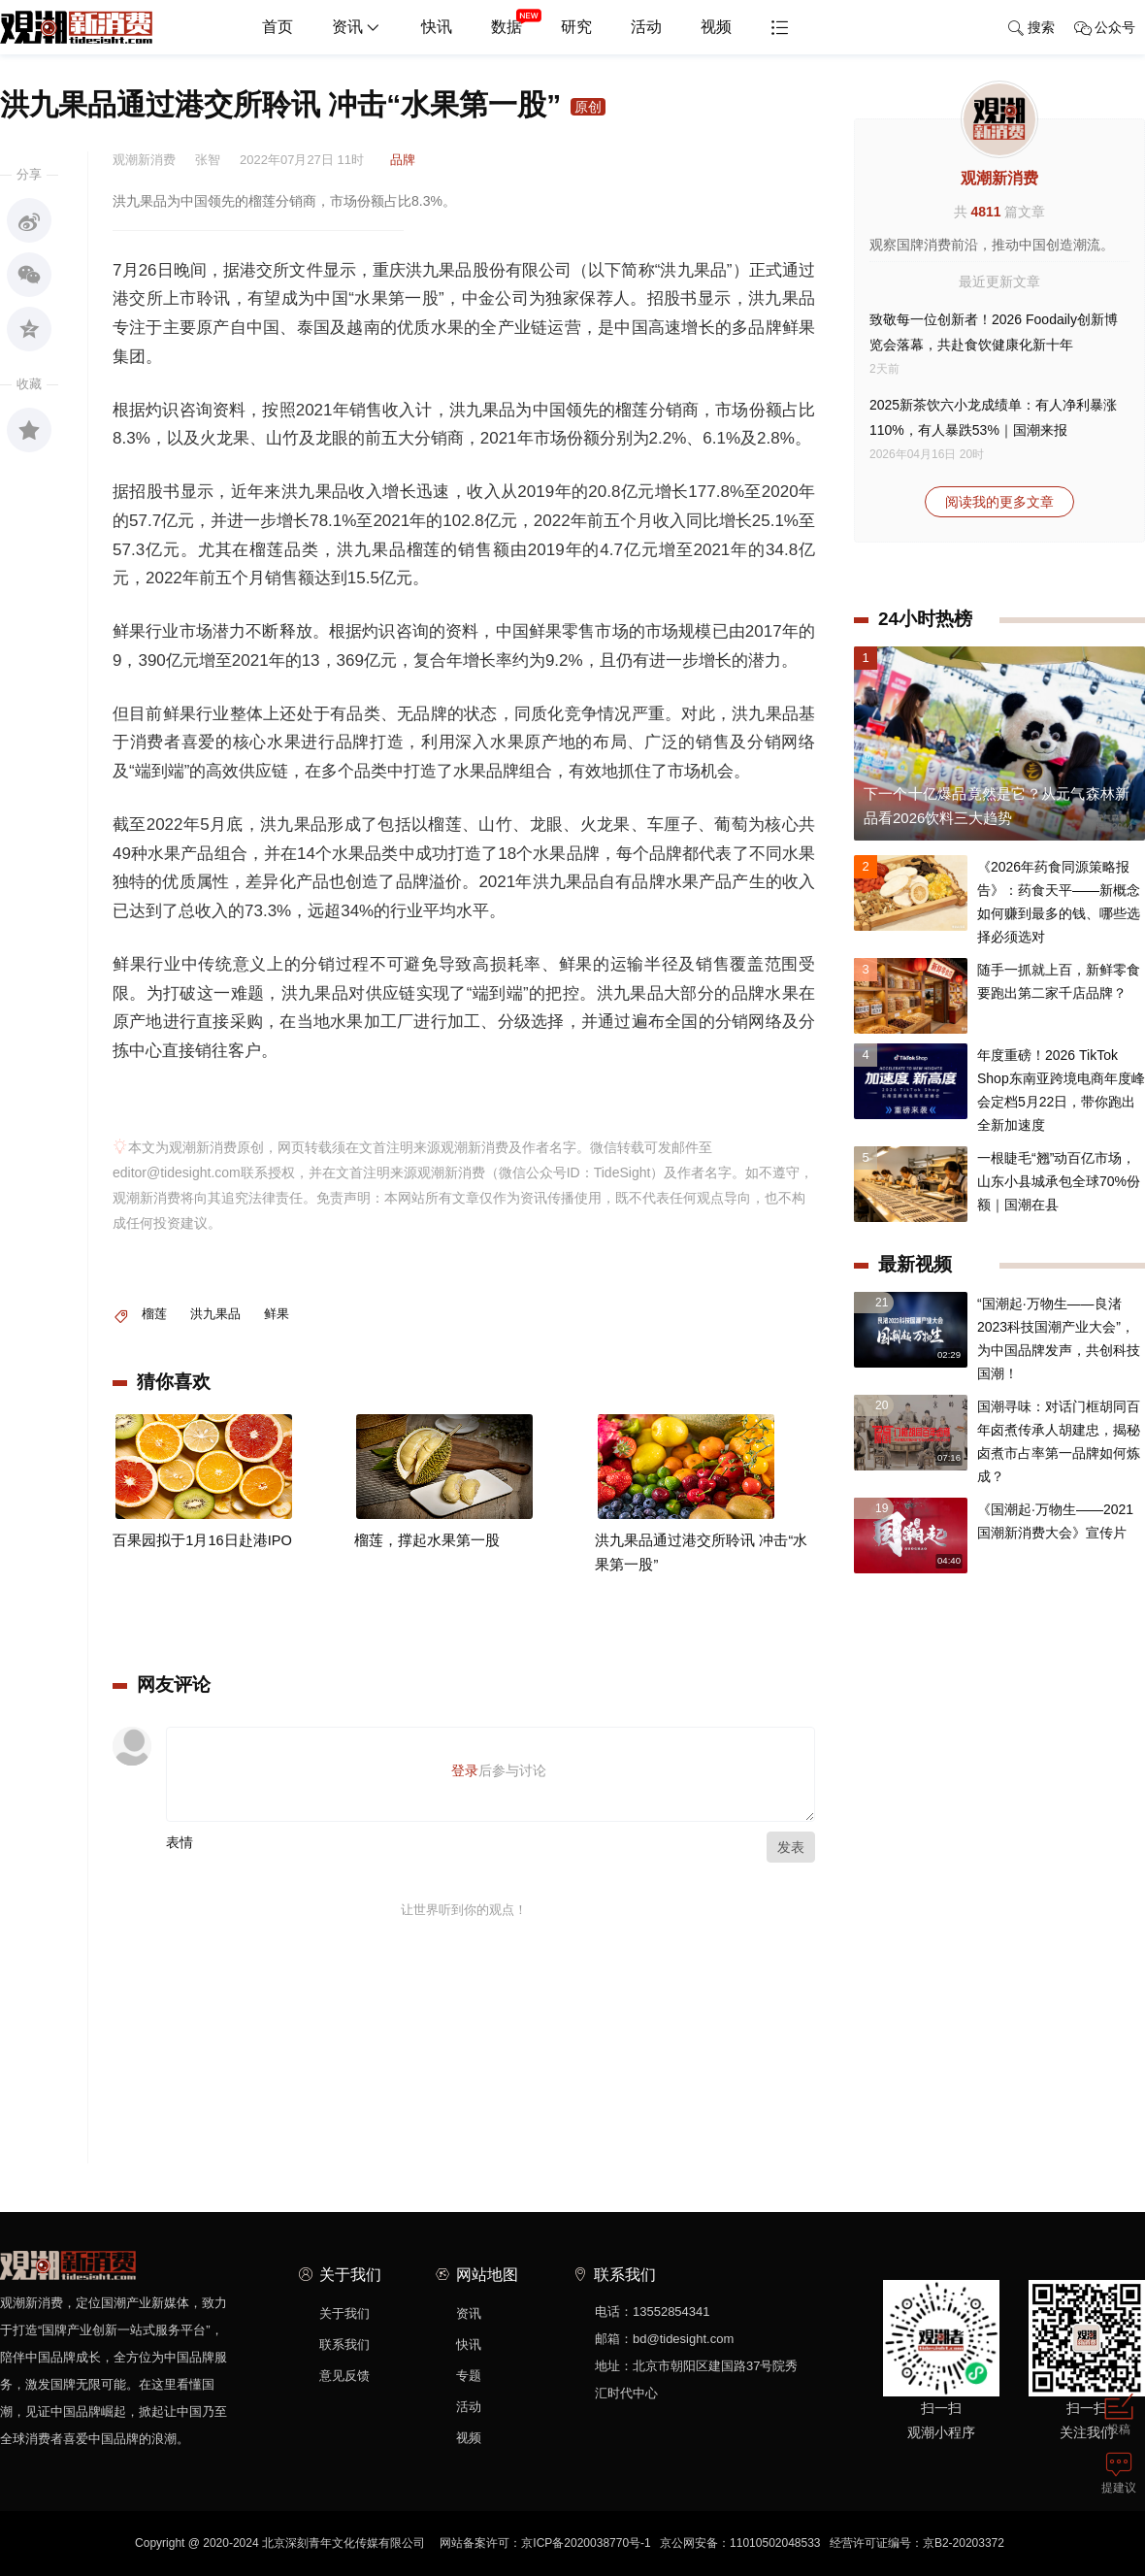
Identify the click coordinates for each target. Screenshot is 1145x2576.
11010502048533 (775, 2543)
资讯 (357, 28)
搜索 (1031, 28)
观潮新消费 (999, 178)
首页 (277, 26)
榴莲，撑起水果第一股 (422, 1582)
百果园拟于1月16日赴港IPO (196, 1582)
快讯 (436, 26)
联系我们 (344, 2344)
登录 (464, 1770)
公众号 (1104, 28)
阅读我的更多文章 (999, 502)
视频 (716, 26)
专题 (468, 2375)
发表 (790, 1847)
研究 (576, 26)
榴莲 (154, 1313)
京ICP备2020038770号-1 (585, 2543)
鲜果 (276, 1313)
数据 (516, 19)
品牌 (402, 159)
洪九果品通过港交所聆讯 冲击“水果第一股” (701, 1594)
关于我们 (344, 2313)
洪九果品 (215, 1313)
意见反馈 (344, 2375)
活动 (646, 26)
